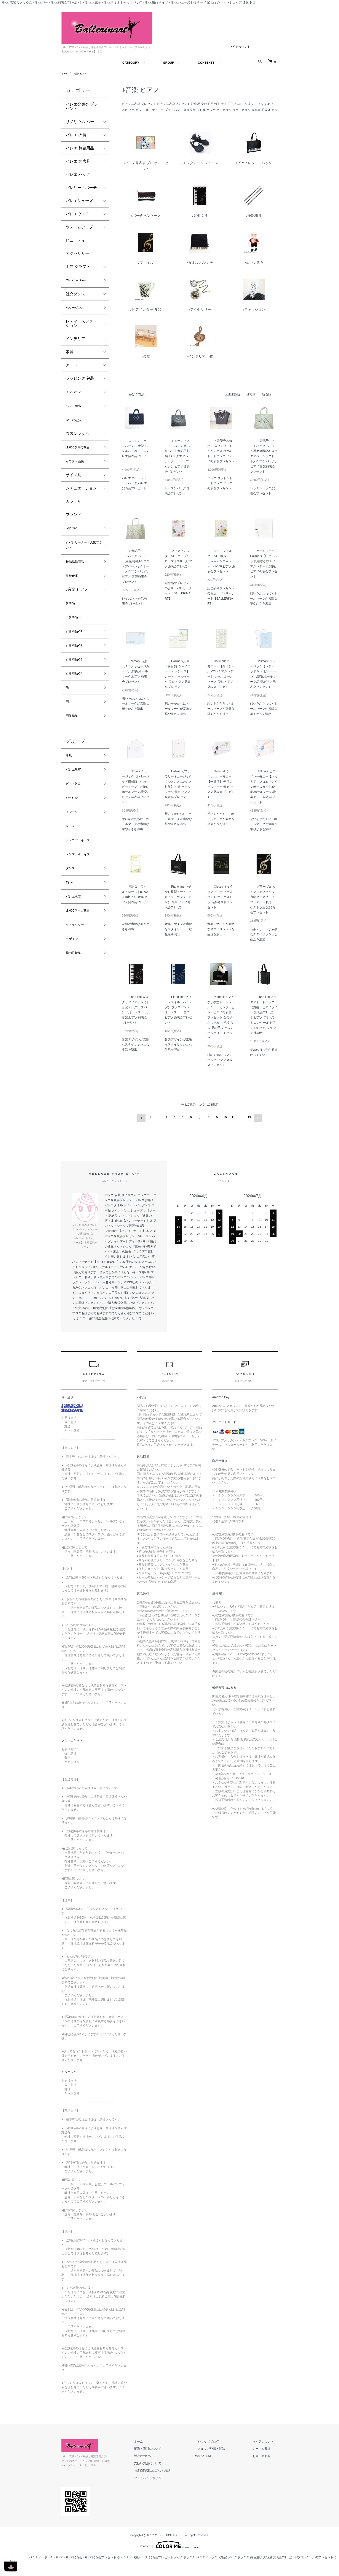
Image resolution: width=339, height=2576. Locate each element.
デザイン (73, 985)
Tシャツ (73, 924)
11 (232, 1117)
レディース (75, 862)
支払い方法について (167, 2462)
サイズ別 (73, 485)
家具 (70, 355)
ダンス (71, 908)
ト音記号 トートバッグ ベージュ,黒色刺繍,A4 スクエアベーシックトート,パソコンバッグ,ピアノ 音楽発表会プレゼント (264, 456)
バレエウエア (77, 214)
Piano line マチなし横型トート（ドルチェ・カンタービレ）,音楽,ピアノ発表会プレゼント (178, 897)
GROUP (168, 62)
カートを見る (265, 2447)
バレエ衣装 (75, 939)
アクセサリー (77, 253)
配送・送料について (167, 2447)
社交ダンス (75, 295)
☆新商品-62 (76, 666)
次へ (256, 1117)
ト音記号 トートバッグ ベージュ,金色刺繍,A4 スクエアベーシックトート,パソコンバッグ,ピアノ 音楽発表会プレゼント (135, 566)
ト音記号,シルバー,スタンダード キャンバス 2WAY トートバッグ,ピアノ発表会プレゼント (221, 451)
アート (71, 368)
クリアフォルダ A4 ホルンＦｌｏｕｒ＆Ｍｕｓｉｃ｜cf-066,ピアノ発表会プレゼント (221, 561)
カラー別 (73, 511)
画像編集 (73, 743)
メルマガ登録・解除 (223, 2447)
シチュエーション (81, 498)
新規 (70, 784)
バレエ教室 (75, 800)
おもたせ (73, 831)
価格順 (251, 394)
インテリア (75, 341)
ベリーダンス (77, 309)
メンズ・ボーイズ (81, 893)
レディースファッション (81, 326)
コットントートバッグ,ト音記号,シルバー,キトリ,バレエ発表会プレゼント (135, 451)
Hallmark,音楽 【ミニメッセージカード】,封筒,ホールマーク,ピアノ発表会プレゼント (136, 671)
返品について (163, 2454)
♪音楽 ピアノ (82, 73)
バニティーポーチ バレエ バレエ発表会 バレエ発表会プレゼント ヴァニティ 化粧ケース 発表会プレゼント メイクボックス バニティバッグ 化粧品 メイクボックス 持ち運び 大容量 (136, 2551)
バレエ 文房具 (78, 161)
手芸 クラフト (78, 266)
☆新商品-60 (76, 635)
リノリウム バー (80, 122)
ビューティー (77, 240)
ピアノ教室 (75, 815)
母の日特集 (75, 1001)
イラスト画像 (77, 470)
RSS (213, 2454)
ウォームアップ (79, 227)
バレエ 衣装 (76, 135)
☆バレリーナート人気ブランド (81, 557)
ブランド (73, 524)
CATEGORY (130, 62)
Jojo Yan (73, 538)
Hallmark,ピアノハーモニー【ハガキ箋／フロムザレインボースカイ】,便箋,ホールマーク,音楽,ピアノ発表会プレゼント (263, 786)
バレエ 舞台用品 (80, 148)
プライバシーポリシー (169, 2476)
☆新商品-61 (76, 651)
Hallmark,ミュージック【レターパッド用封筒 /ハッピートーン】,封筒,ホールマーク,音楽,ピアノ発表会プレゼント (135, 786)
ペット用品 (75, 410)
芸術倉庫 (73, 591)
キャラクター (77, 970)
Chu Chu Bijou (78, 281)
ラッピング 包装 (80, 381)
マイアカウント (239, 46)
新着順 (266, 394)
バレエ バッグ (78, 174)
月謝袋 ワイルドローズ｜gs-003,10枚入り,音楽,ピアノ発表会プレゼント (135, 897)
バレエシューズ (79, 201)
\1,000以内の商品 (81, 455)
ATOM (222, 2454)
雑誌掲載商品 (77, 576)
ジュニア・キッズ (81, 877)
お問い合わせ (265, 2454)
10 (224, 1117)
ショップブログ (220, 2440)
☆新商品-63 (76, 682)
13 (248, 1117)
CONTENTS (206, 62)
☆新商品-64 (76, 697)
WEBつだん (76, 426)
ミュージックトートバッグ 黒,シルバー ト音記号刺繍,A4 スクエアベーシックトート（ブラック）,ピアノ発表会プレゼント (178, 456)
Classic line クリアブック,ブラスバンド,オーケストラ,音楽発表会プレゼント (220, 897)
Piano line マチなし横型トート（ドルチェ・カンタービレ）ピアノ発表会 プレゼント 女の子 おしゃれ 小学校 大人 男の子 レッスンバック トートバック (221, 1017)
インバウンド (77, 395)
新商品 (71, 620)
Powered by (169, 2539)
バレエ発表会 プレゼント (82, 106)
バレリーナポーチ (81, 187)
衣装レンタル (77, 440)
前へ (142, 1117)
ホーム (65, 73)
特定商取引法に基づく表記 (172, 2469)
